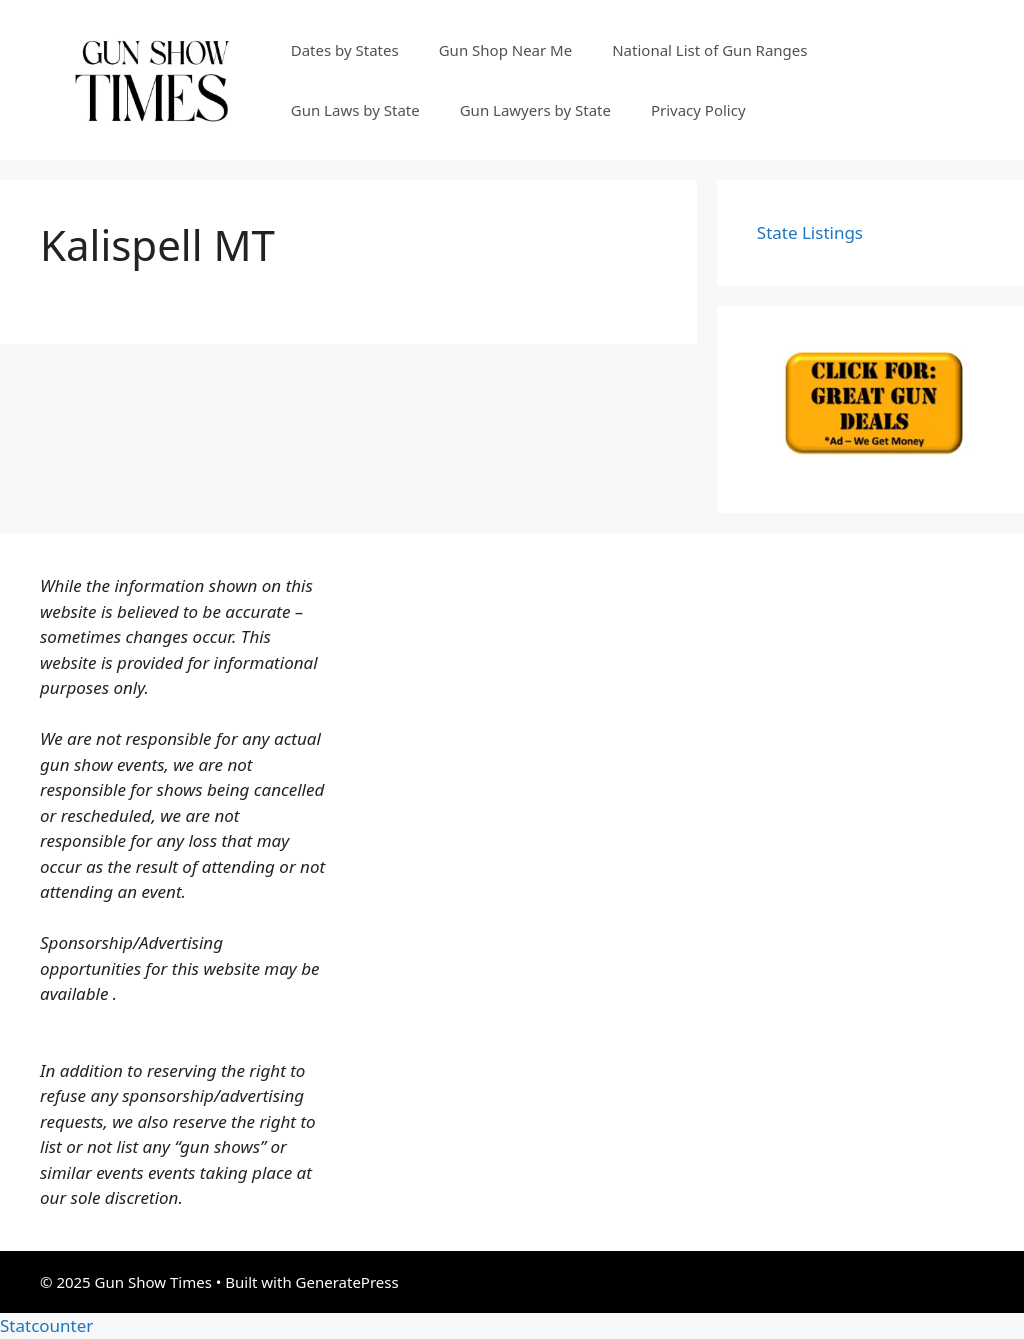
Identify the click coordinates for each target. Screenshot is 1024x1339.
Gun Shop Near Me (506, 50)
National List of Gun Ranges (709, 50)
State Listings (810, 232)
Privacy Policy (698, 110)
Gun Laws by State (355, 110)
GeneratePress (347, 1282)
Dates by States (345, 50)
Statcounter (46, 1325)
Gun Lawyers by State (535, 110)
